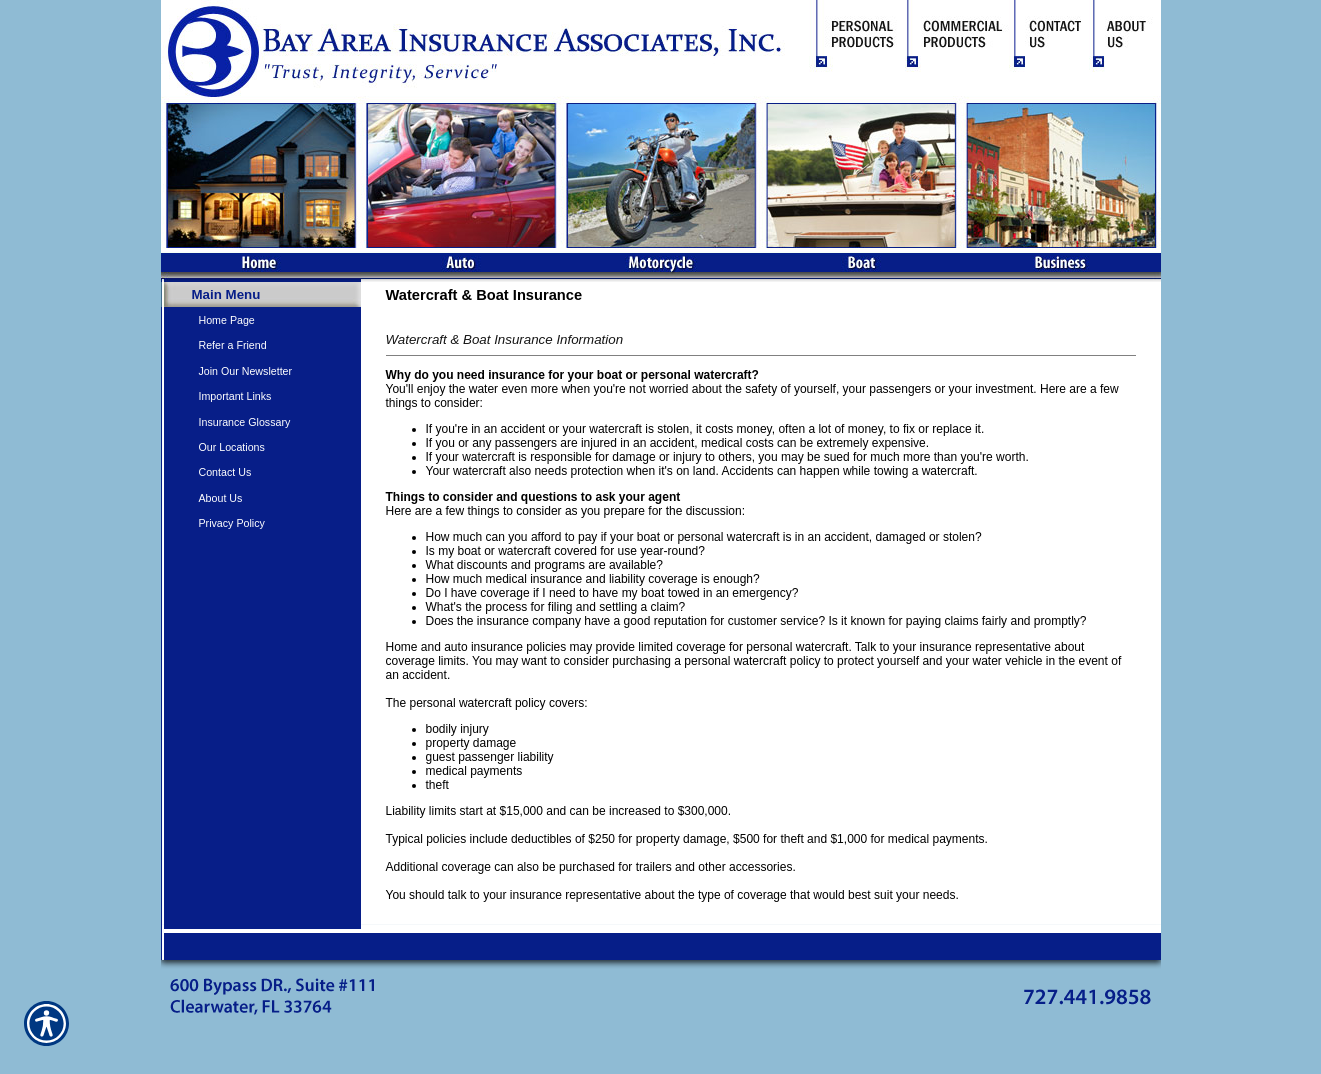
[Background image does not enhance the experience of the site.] (261, 294)
